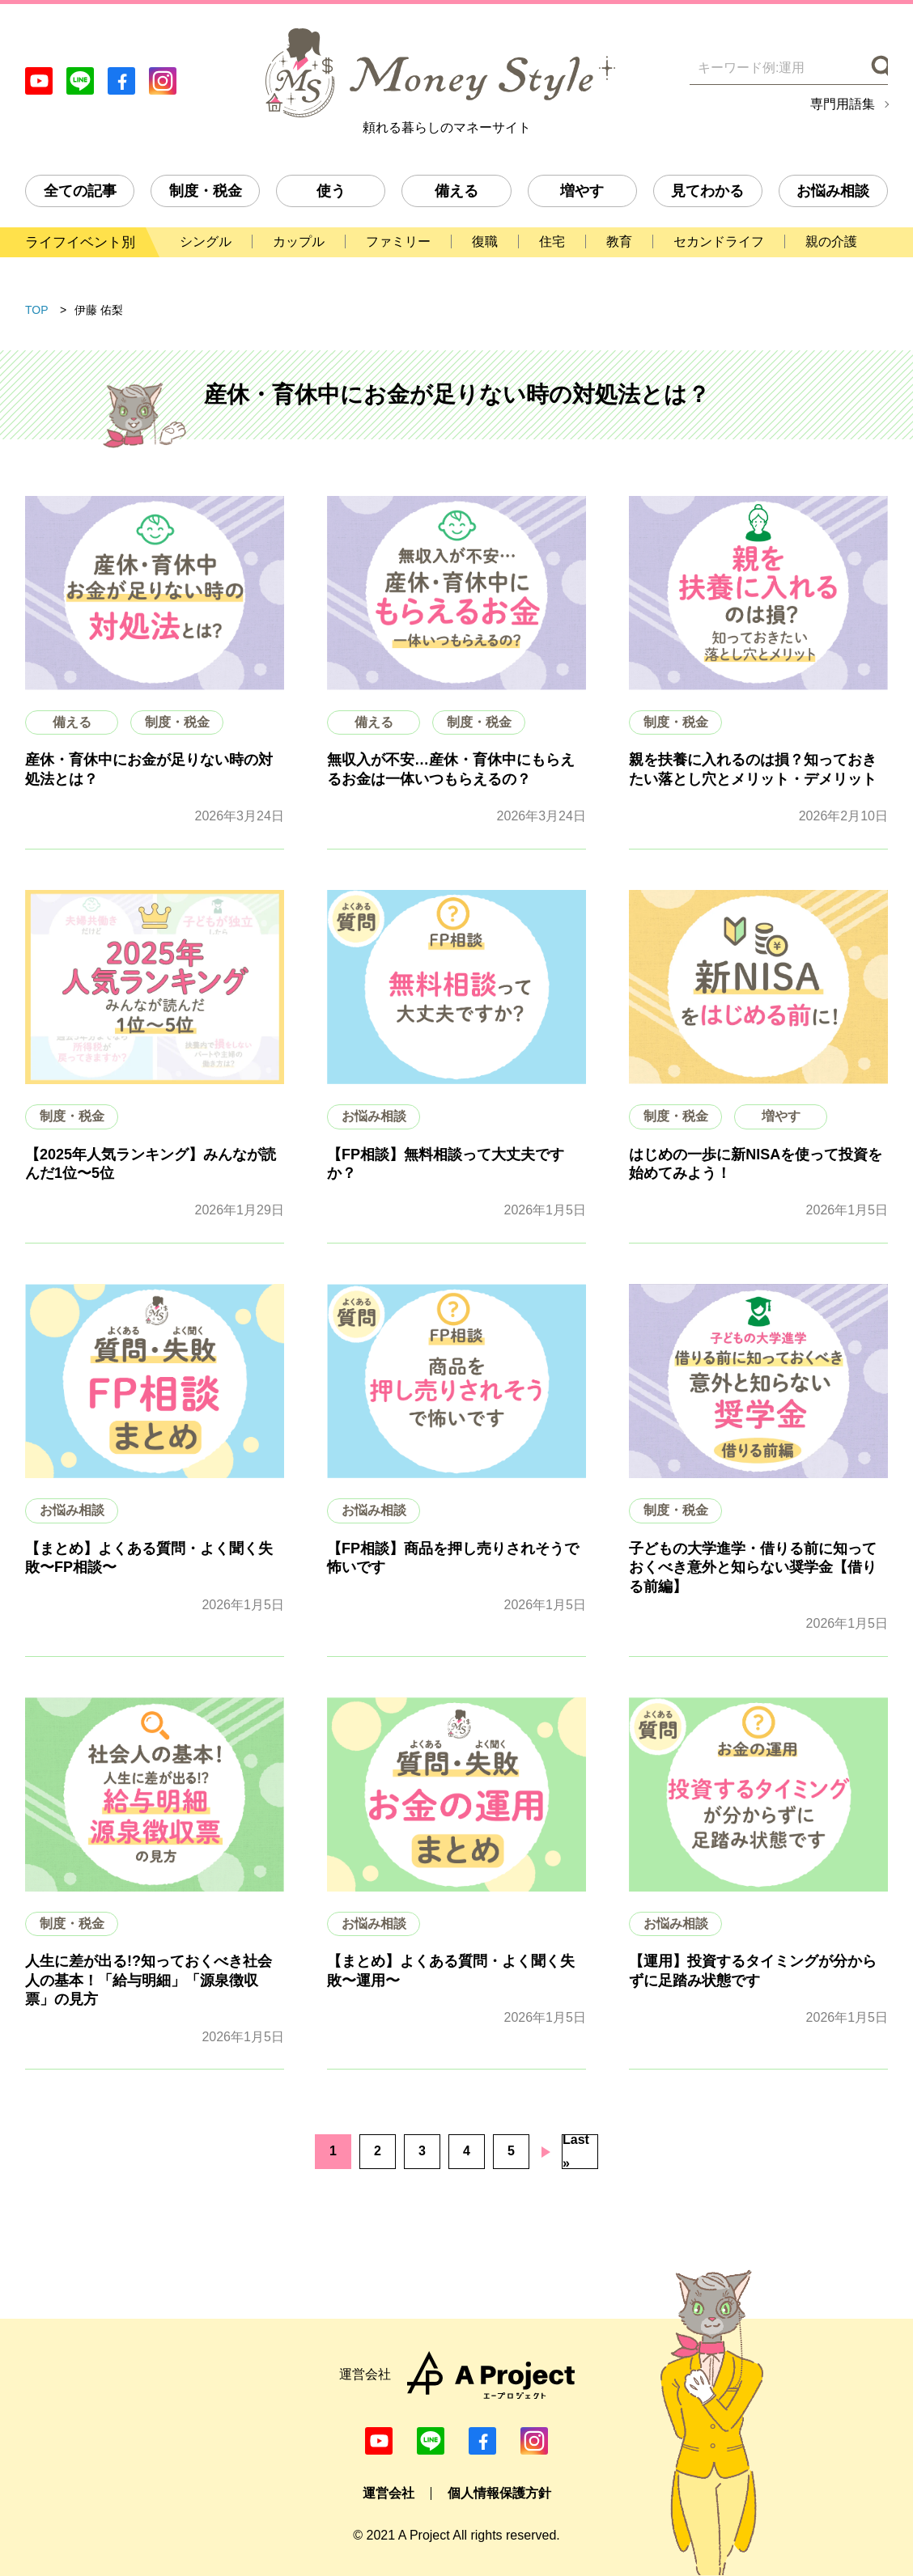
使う (331, 191)
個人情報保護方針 (499, 2493)
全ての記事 (80, 191)
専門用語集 (842, 104)
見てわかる (707, 191)
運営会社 (388, 2493)
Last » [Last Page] (576, 2151)
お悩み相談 (832, 191)
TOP (37, 309)
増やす (582, 191)
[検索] (878, 68)
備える (456, 191)
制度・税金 (205, 191)
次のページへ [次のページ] (545, 2151)
